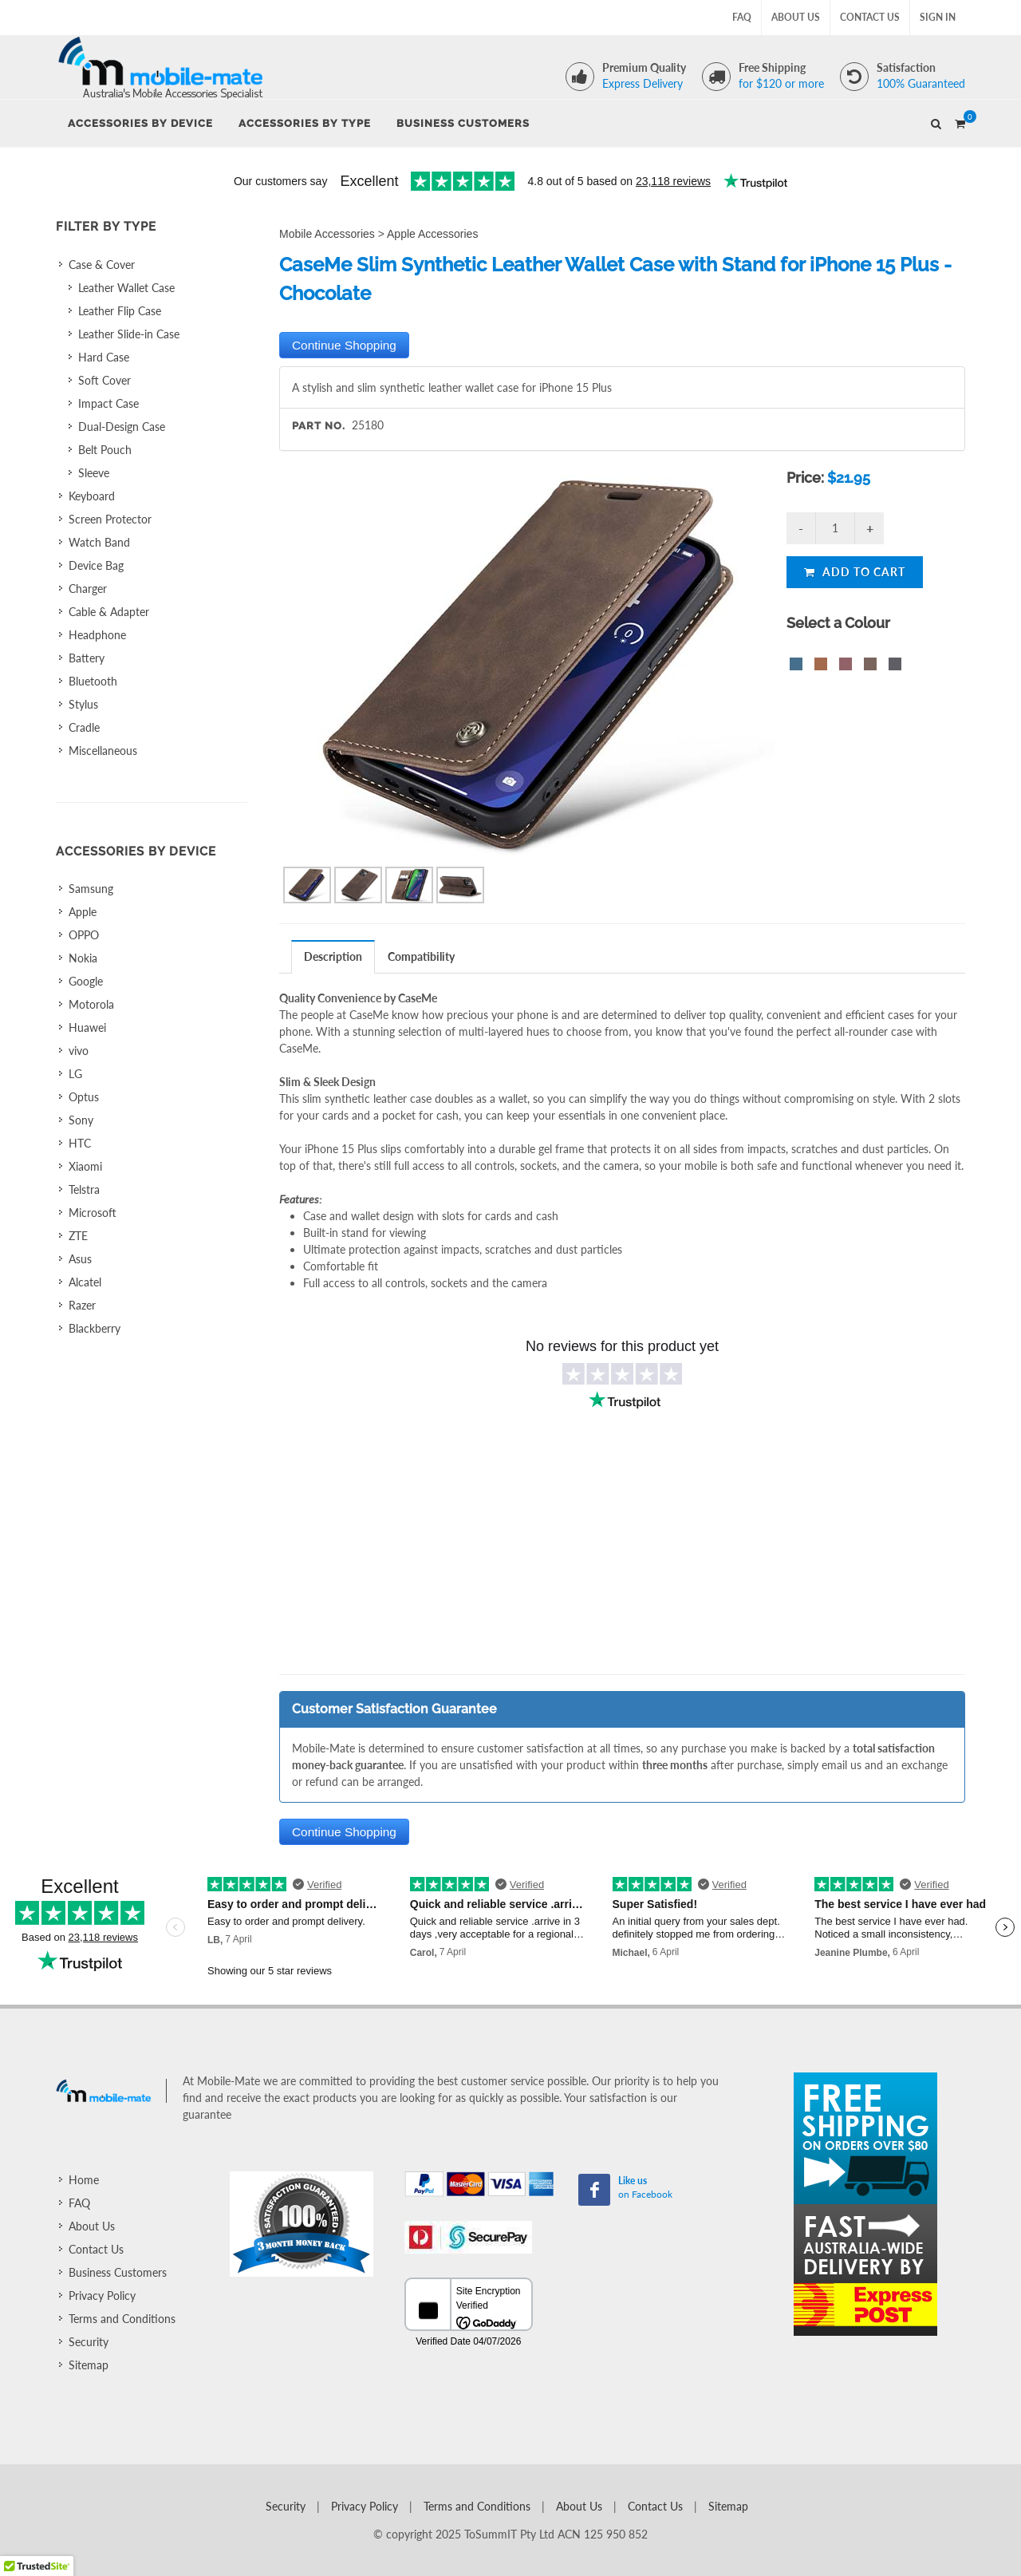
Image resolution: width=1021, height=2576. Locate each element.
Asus (80, 1259)
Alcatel (85, 1282)
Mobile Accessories (327, 233)
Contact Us (870, 17)
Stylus (83, 704)
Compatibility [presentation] (421, 956)
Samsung (91, 888)
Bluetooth (93, 681)
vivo (79, 1050)
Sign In (938, 17)
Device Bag (96, 565)
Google (86, 981)
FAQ (741, 17)
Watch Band (99, 542)
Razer (82, 1305)
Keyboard (92, 496)
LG (75, 1074)
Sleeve (93, 473)
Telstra (84, 1189)
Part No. (318, 426)
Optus (84, 1097)
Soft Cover (104, 380)
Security (88, 2342)
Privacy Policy (102, 2295)
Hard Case (103, 357)
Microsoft (92, 1212)
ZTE (78, 1236)
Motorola (91, 1004)
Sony (81, 1120)
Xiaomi (85, 1166)
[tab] (333, 956)
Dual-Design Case (121, 426)
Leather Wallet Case (126, 287)
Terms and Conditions (122, 2318)
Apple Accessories (432, 233)
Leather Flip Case (119, 311)
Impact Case (108, 403)
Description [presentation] (333, 956)
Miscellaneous (103, 750)
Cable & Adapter (109, 611)
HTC (80, 1143)
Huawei (87, 1027)
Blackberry (94, 1328)
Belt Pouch (105, 449)
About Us (795, 17)
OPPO (84, 935)
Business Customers (118, 2272)
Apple (83, 912)
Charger (88, 588)
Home (84, 2180)
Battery (86, 658)
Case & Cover (102, 264)
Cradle (84, 727)
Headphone (97, 635)
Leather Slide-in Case (128, 334)
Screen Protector (110, 519)
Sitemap (88, 2365)
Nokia (83, 958)
